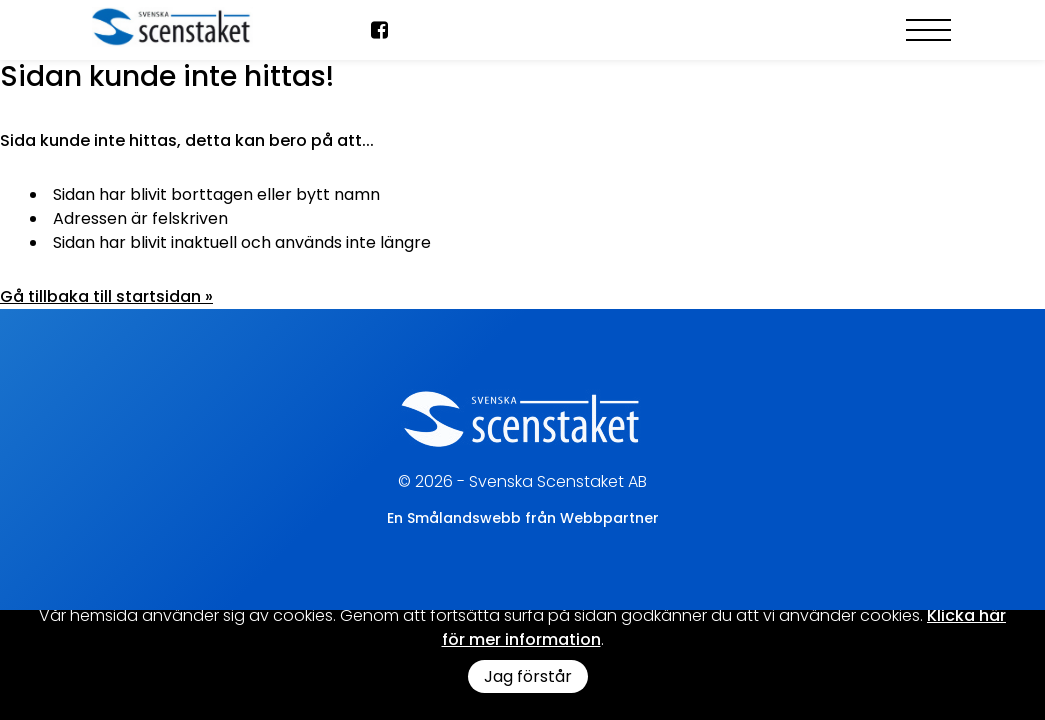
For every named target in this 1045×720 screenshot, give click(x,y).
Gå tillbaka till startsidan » (106, 296)
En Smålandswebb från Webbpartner (523, 518)
